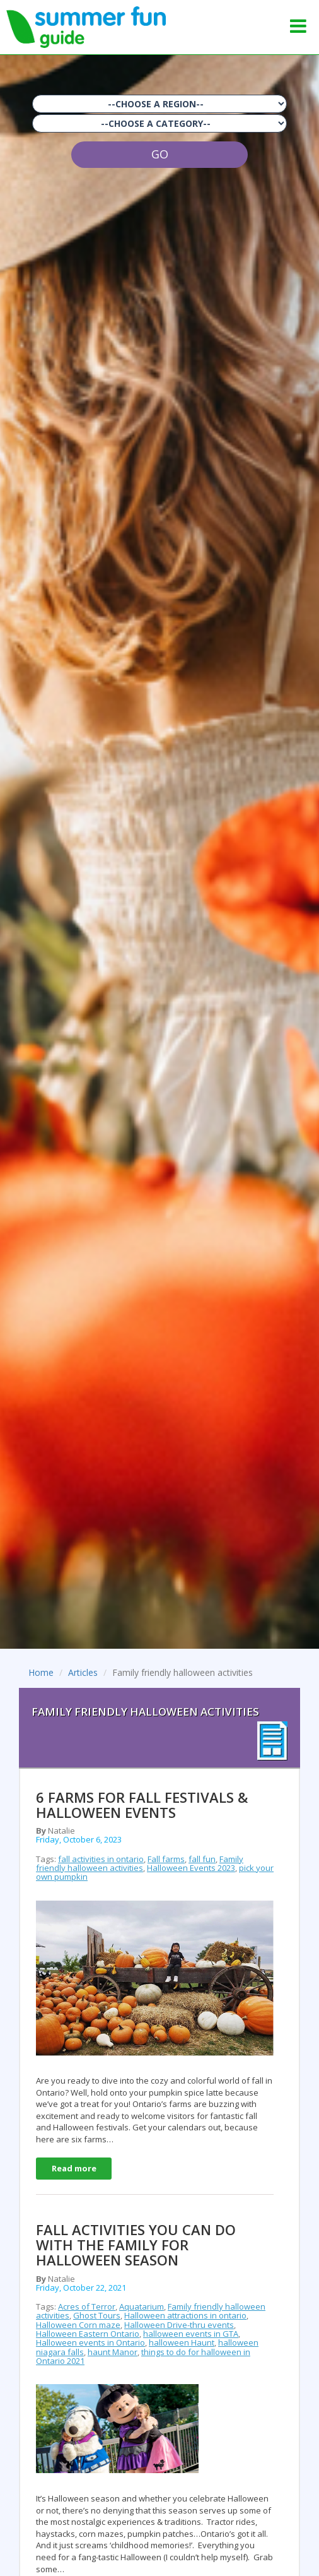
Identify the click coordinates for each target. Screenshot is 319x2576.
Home (41, 1672)
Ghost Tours (96, 2315)
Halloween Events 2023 (191, 1867)
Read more (74, 2168)
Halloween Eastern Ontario (87, 2333)
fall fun (202, 1859)
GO (159, 154)
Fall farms (166, 1859)
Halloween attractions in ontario (185, 2315)
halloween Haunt (181, 2342)
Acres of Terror (86, 2306)
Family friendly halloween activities (139, 1863)
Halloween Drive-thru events (179, 2324)
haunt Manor (112, 2352)
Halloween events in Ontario (90, 2342)
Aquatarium (141, 2306)
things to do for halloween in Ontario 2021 (143, 2356)
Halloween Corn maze (78, 2324)
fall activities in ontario (101, 1859)
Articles (83, 1672)
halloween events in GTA (190, 2333)
